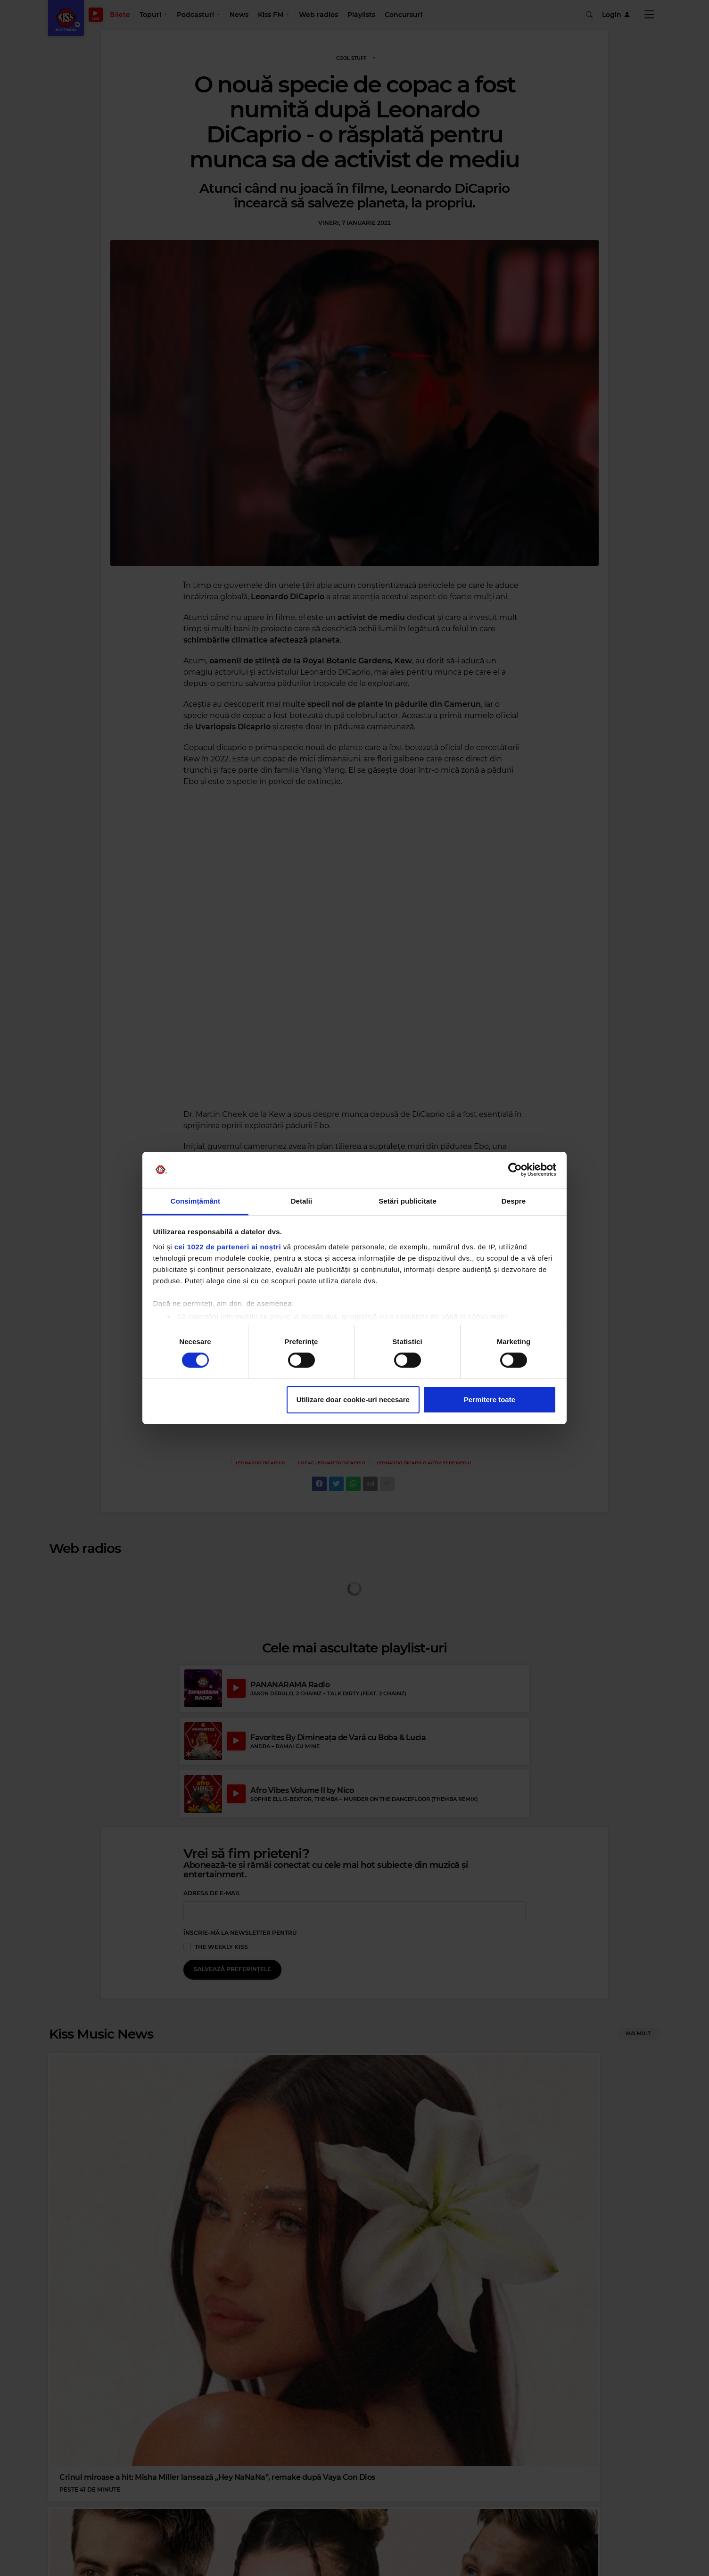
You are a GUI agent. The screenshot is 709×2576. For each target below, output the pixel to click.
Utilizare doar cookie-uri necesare (353, 1399)
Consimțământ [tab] (195, 1201)
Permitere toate (489, 1399)
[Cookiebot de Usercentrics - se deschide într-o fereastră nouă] (515, 1170)
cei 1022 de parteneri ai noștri (227, 1247)
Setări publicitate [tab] (408, 1201)
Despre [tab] (514, 1201)
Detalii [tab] (302, 1201)
